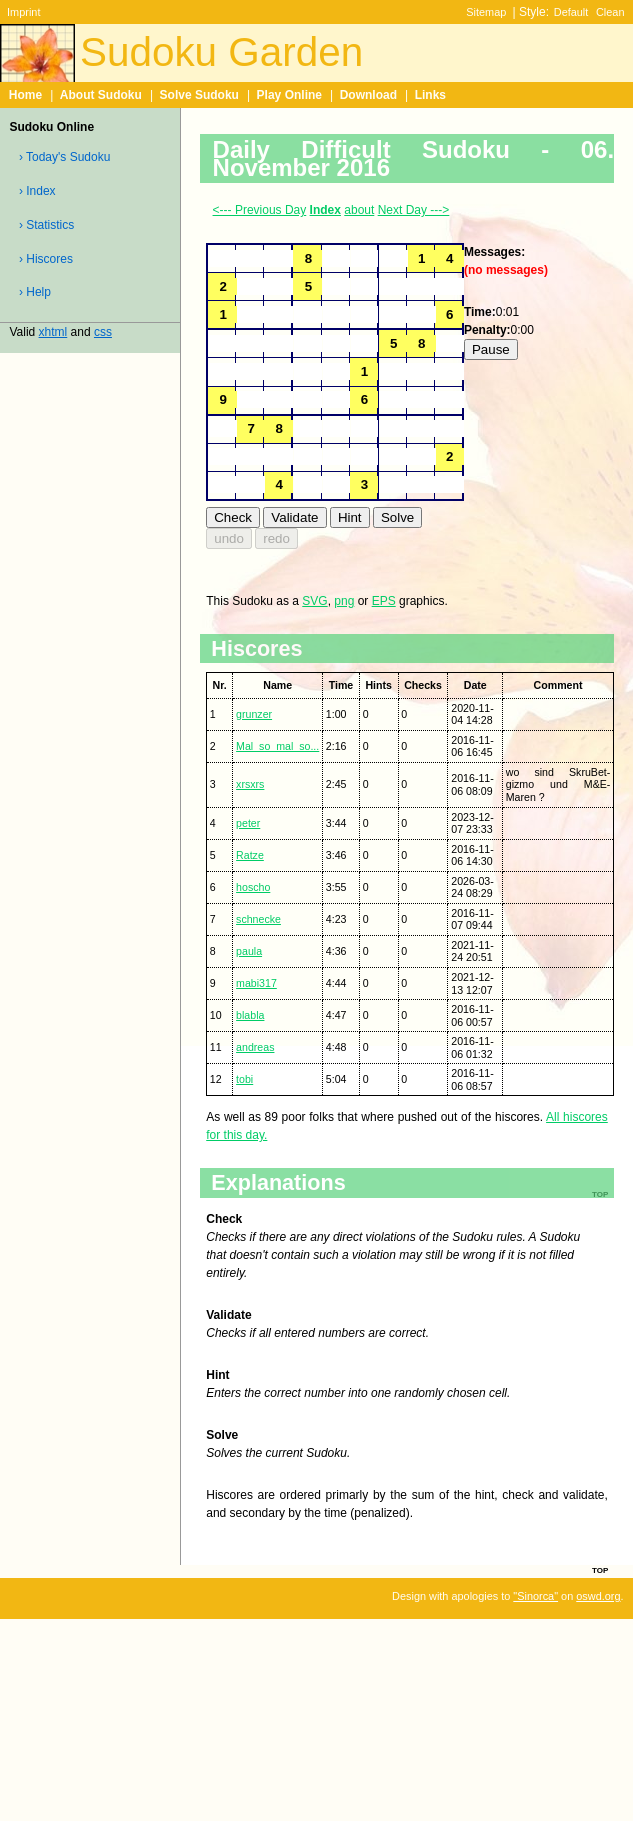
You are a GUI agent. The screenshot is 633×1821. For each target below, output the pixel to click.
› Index (37, 191)
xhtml (53, 332)
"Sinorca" (535, 1596)
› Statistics (46, 225)
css (103, 332)
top (600, 1569)
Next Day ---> (414, 210)
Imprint (23, 12)
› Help (35, 292)
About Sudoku (101, 95)
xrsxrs (250, 784)
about (359, 210)
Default (571, 12)
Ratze (250, 855)
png (344, 601)
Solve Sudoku (199, 95)
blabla (250, 1015)
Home (25, 95)
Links (430, 95)
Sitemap (486, 12)
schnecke (258, 919)
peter (248, 823)
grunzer (254, 714)
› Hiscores (46, 259)
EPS (384, 601)
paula (249, 951)
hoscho (253, 887)
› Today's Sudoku (64, 157)
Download (368, 95)
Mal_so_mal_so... (277, 746)
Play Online (289, 95)
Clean (610, 12)
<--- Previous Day (260, 210)
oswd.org (598, 1596)
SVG (314, 601)
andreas (255, 1047)
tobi (244, 1079)
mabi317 (256, 983)
